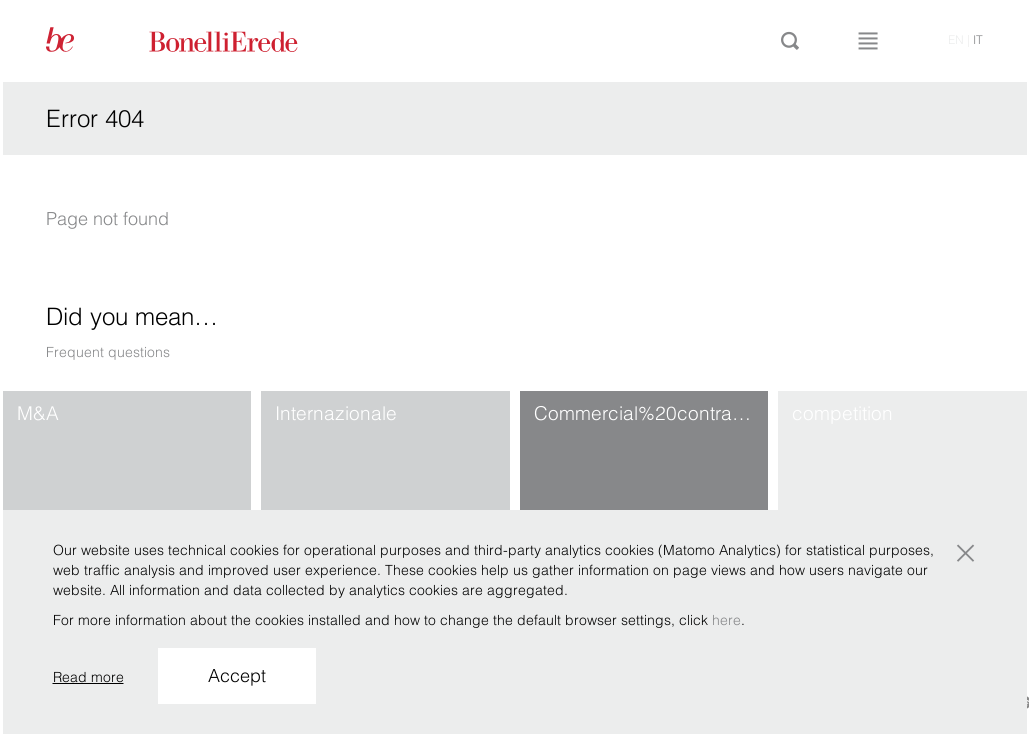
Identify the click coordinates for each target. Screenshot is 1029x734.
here (726, 620)
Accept (237, 675)
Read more (88, 677)
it (978, 39)
